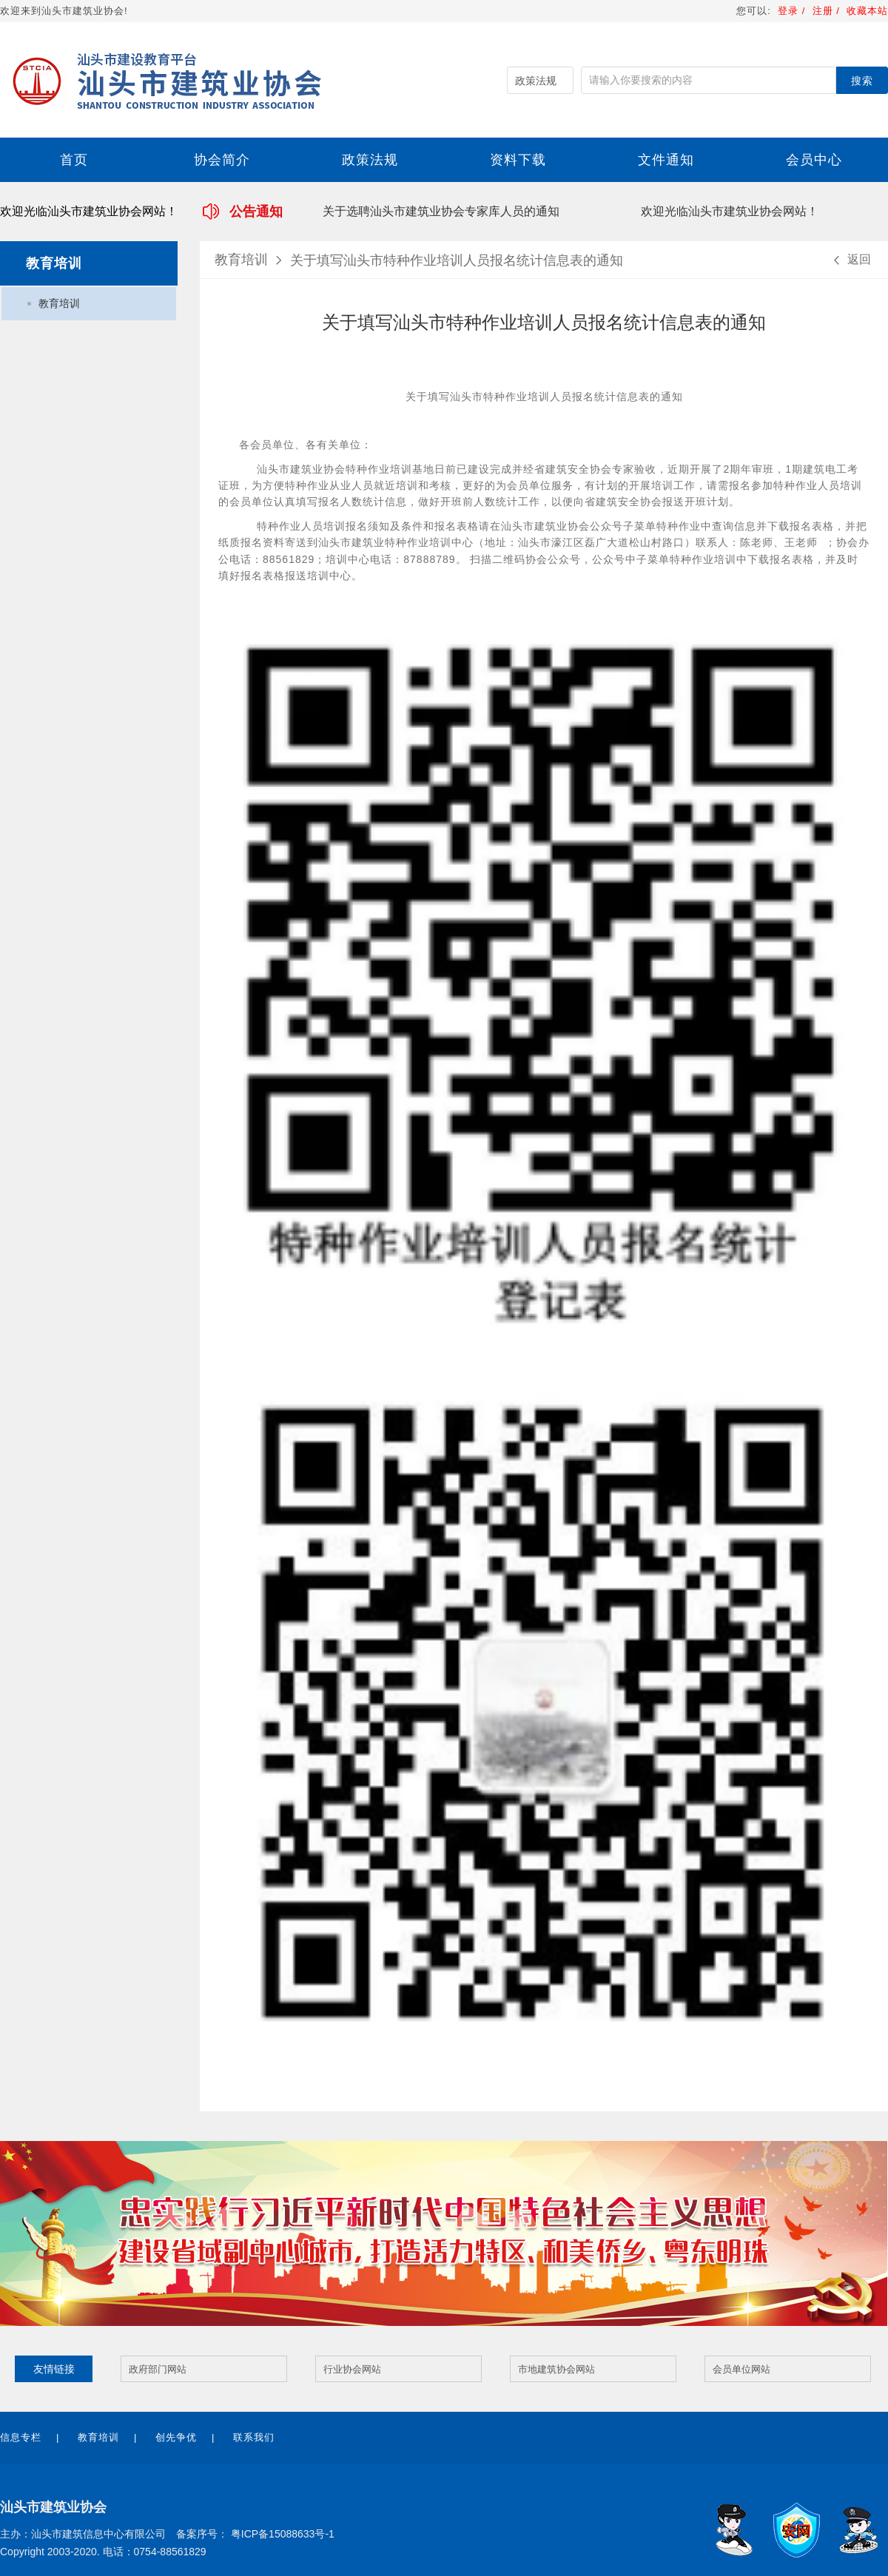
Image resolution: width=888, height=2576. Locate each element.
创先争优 (176, 2437)
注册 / (828, 10)
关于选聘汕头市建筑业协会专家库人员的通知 (442, 211)
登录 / (791, 10)
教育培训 (59, 303)
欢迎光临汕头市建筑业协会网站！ (731, 211)
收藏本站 (867, 10)
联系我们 (254, 2437)
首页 (74, 159)
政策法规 (370, 159)
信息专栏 (20, 2437)
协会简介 (222, 159)
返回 (850, 260)
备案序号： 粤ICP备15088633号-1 (255, 2534)
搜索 (862, 81)
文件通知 (666, 159)
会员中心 (814, 159)
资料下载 (518, 159)
